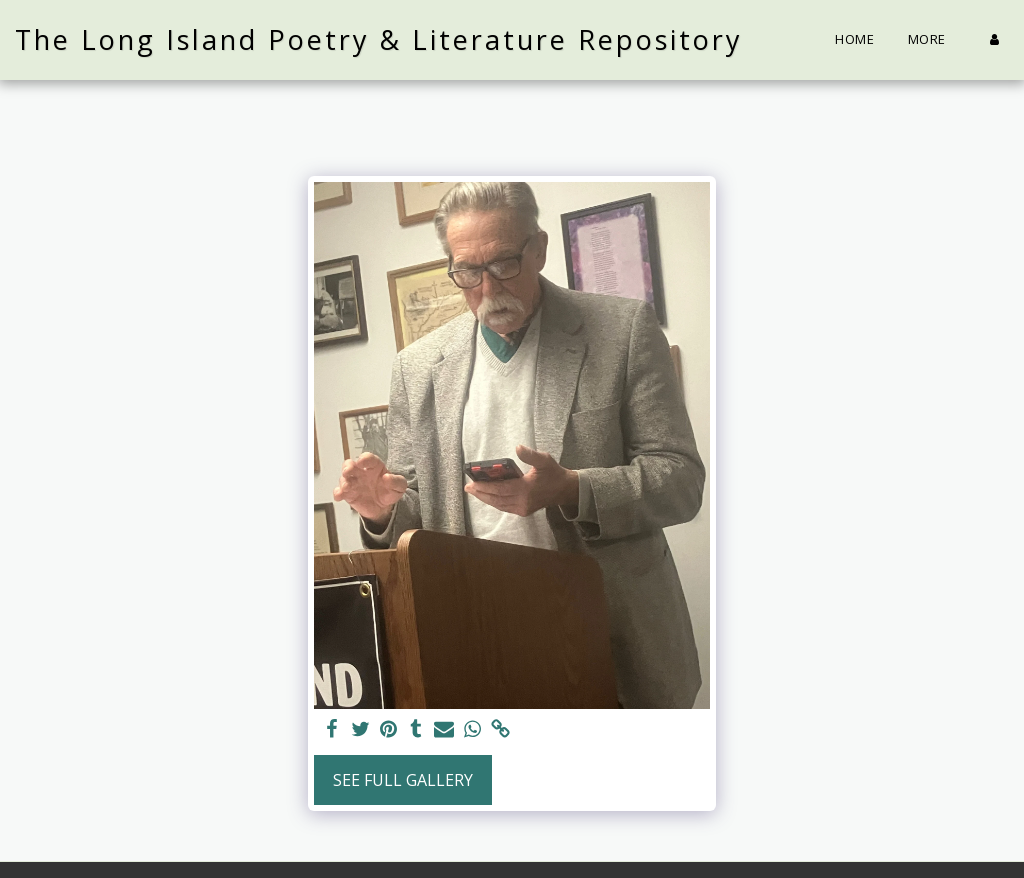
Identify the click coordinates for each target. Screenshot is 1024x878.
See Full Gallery (403, 780)
